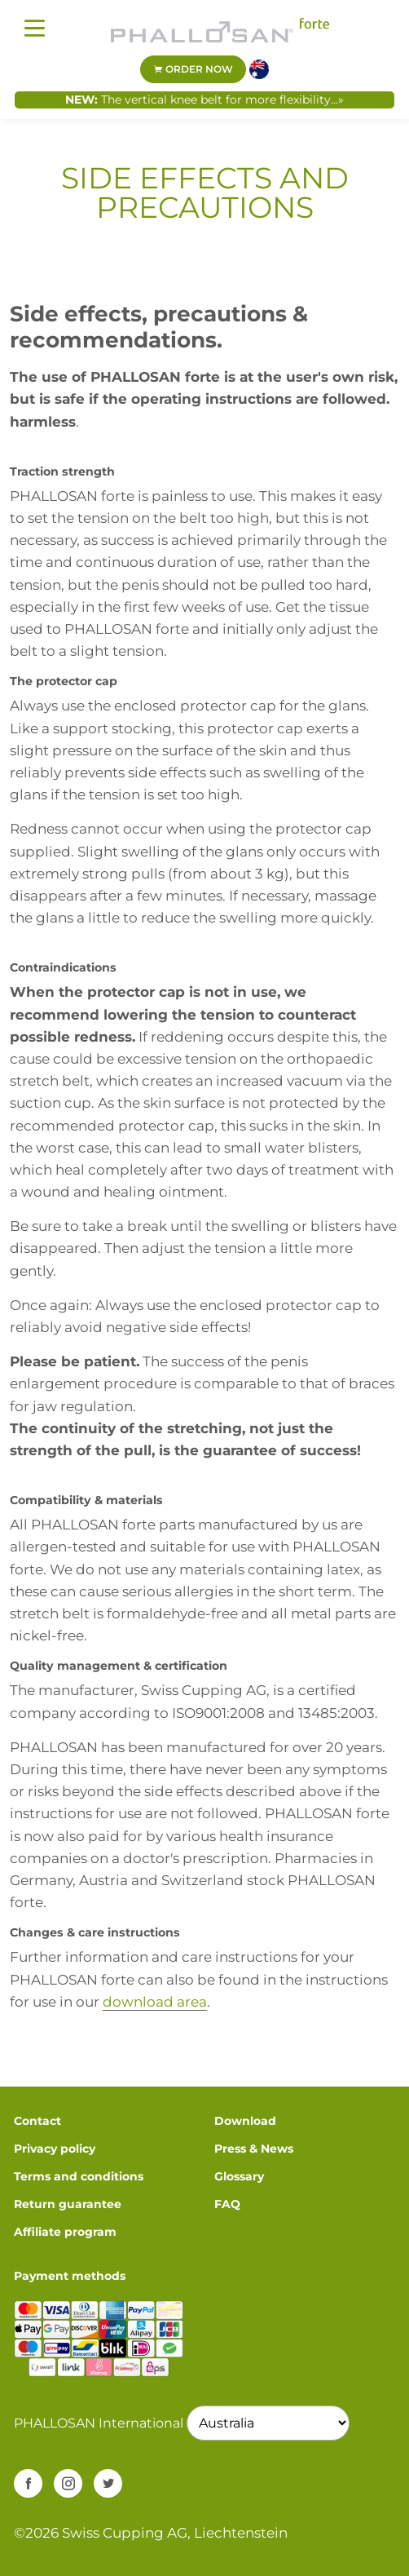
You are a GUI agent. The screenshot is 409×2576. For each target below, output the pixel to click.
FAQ (227, 2204)
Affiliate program (65, 2231)
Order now (193, 69)
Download (245, 2120)
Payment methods (69, 2275)
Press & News (253, 2148)
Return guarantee (67, 2204)
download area (155, 2002)
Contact (37, 2120)
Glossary (239, 2176)
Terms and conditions (78, 2176)
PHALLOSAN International (98, 2423)
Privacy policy (54, 2148)
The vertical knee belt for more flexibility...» (222, 99)
